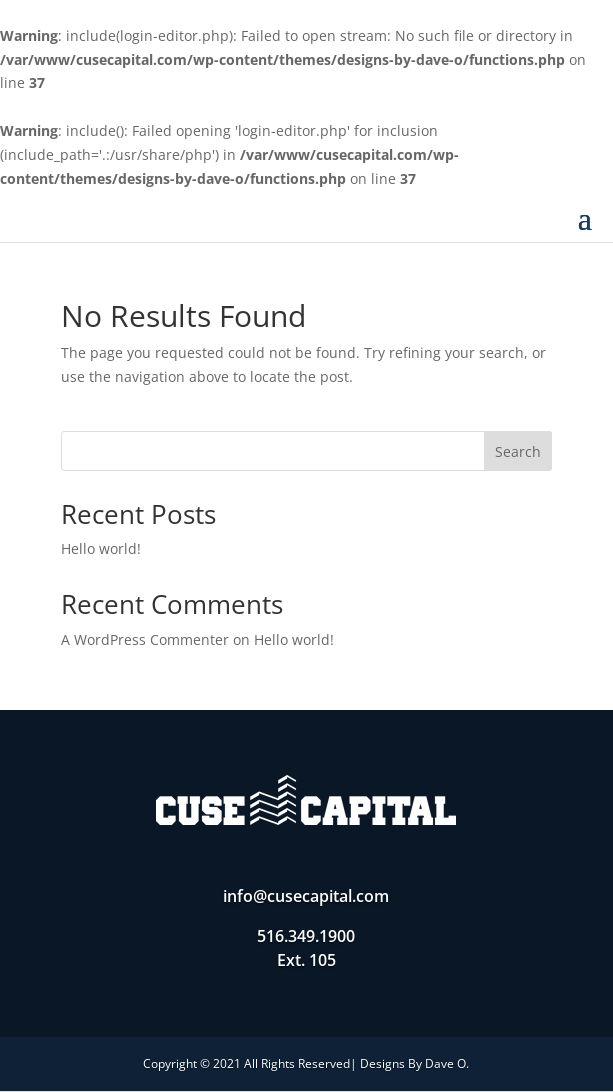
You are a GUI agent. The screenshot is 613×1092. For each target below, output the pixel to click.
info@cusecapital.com (306, 896)
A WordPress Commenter (145, 639)
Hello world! (101, 548)
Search (518, 451)
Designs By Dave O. (414, 1063)
